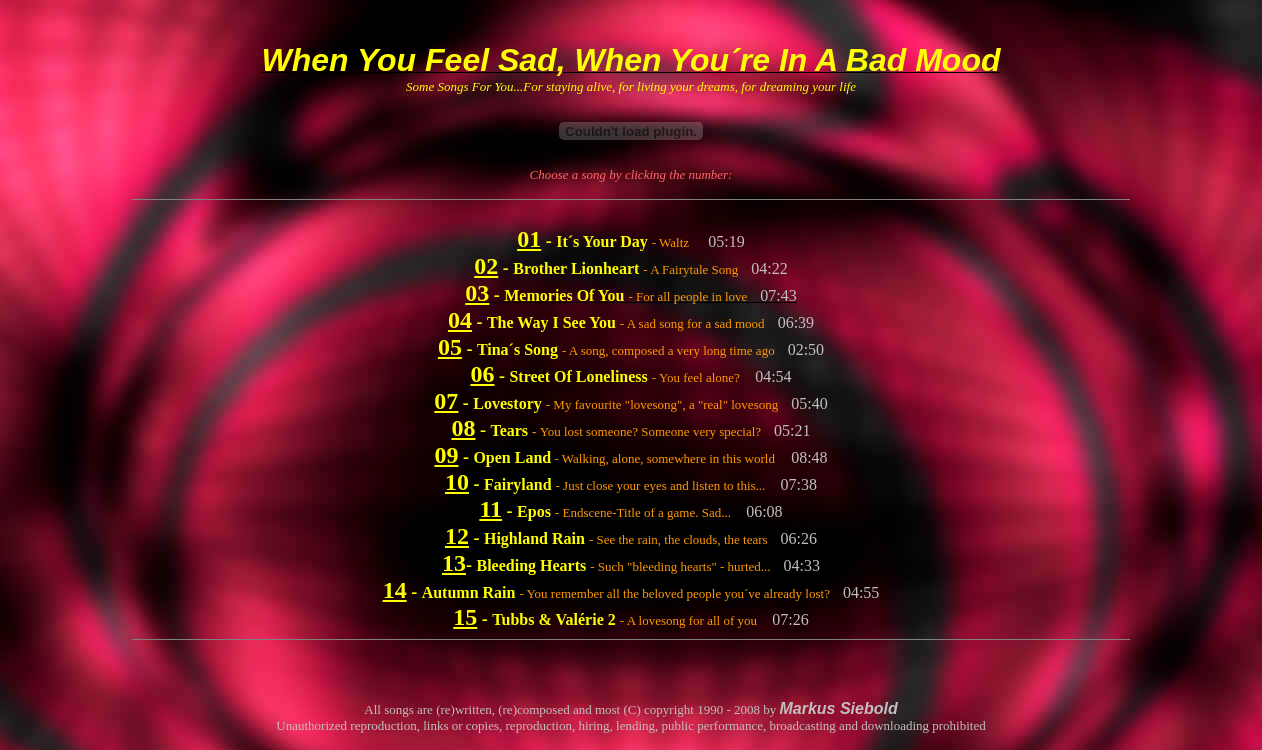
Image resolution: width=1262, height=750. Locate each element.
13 (454, 563)
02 (486, 266)
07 (446, 401)
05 (450, 347)
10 (457, 482)
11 (490, 509)
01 (529, 239)
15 (465, 617)
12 (457, 536)
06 (482, 374)
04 (460, 320)
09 (446, 455)
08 (463, 428)
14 (395, 590)
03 (477, 293)
